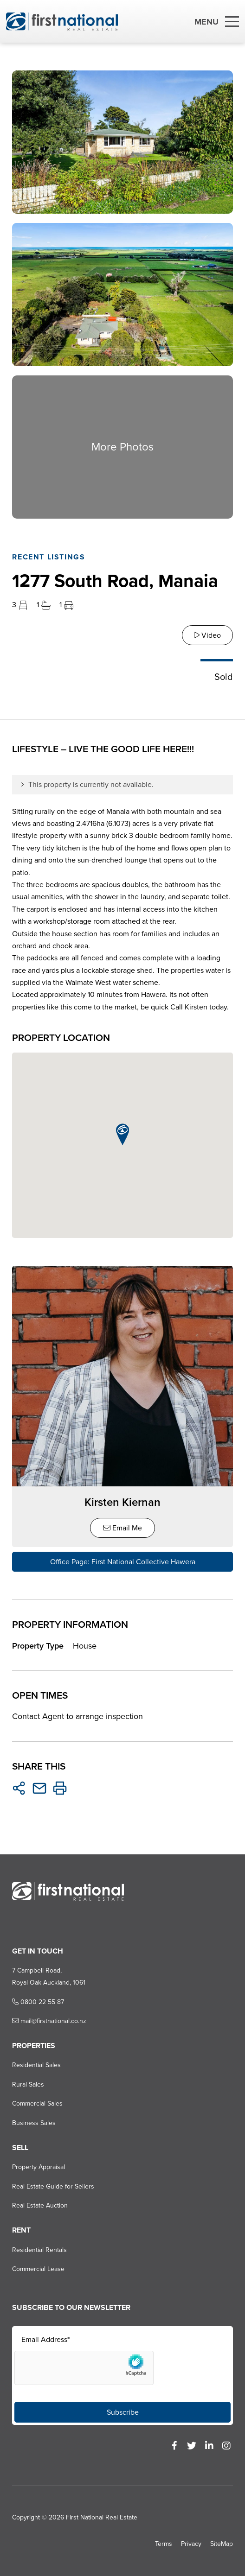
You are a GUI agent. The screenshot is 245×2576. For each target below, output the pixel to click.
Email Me (122, 1528)
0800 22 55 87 (38, 2002)
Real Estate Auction (40, 2205)
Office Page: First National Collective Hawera (122, 1561)
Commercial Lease (38, 2269)
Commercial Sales (37, 2103)
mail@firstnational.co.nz (49, 2021)
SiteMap (221, 2544)
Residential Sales (36, 2065)
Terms (163, 2544)
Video (207, 635)
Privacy (191, 2544)
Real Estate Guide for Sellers (53, 2186)
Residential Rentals (39, 2250)
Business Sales (34, 2123)
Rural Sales (28, 2084)
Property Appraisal (38, 2167)
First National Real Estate (101, 2517)
